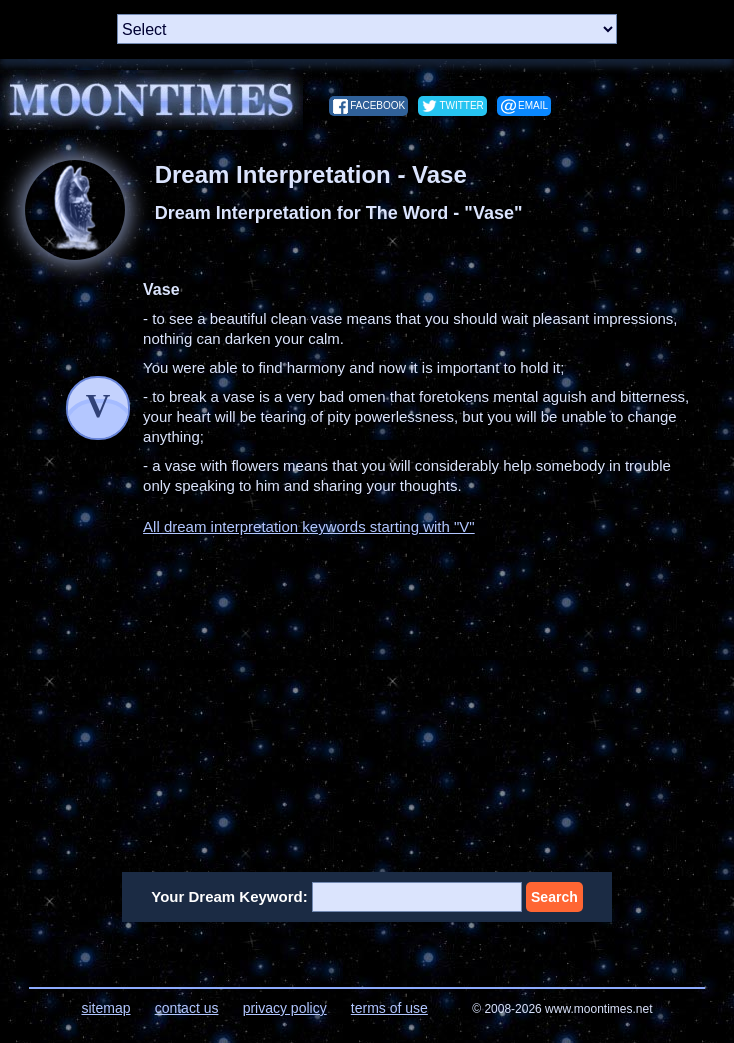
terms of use (389, 1008)
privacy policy (285, 1008)
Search (554, 897)
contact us (187, 1008)
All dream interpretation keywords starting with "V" (309, 526)
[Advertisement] (367, 692)
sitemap (105, 1008)
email (533, 105)
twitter (461, 105)
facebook (377, 105)
